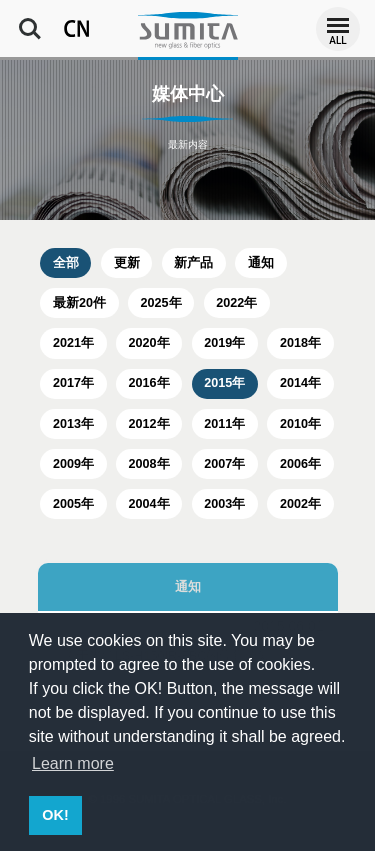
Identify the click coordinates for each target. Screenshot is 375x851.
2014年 (300, 383)
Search (30, 29)
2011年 (224, 424)
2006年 (300, 464)
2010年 (300, 424)
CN (77, 29)
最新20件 (79, 303)
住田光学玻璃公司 (188, 30)
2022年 (236, 303)
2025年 (161, 303)
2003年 (224, 504)
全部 (66, 263)
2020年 (149, 343)
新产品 (193, 263)
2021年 (73, 343)
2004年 (149, 504)
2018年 (300, 343)
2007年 (224, 464)
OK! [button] (55, 815)
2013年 (73, 424)
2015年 (224, 383)
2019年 (224, 343)
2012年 (149, 424)
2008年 (149, 464)
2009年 (73, 464)
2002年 (300, 504)
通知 (261, 263)
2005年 (73, 504)
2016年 (149, 383)
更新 (127, 263)
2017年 (73, 383)
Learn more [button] (73, 763)
